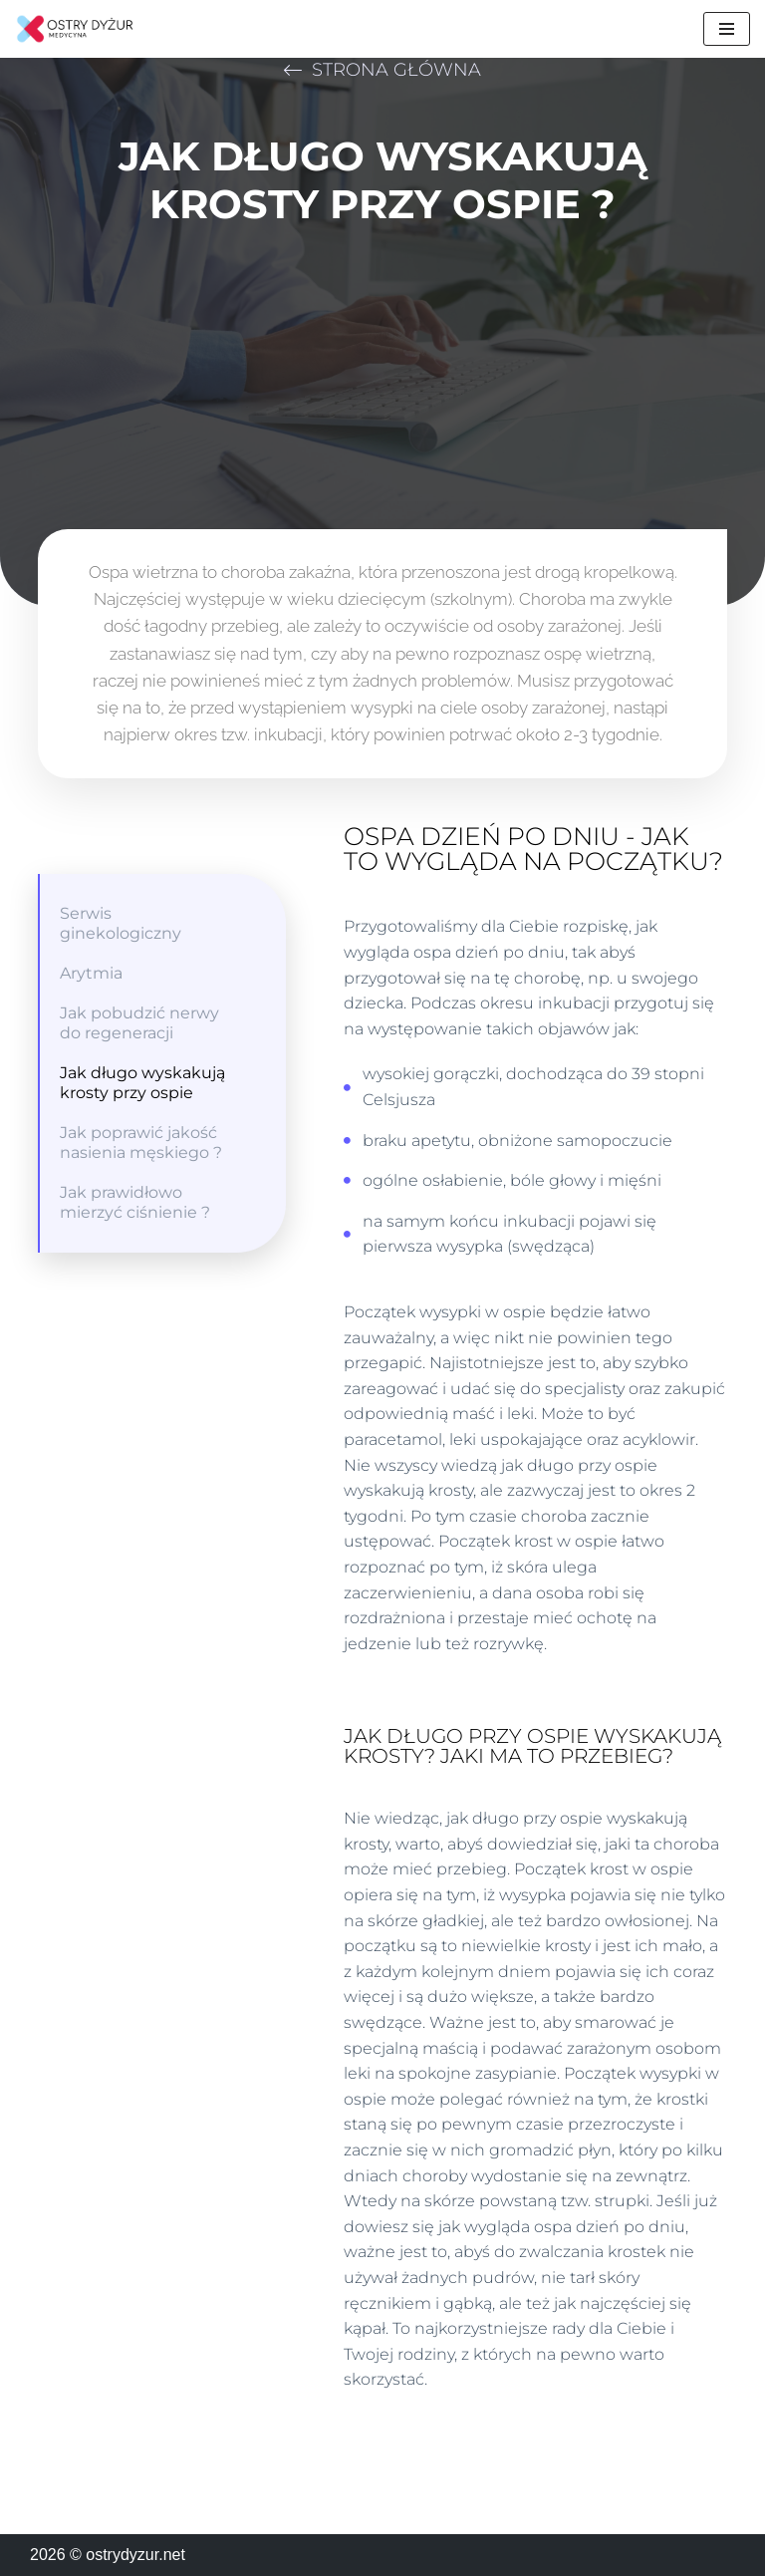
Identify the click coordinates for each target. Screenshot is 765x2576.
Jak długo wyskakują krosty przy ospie (142, 1082)
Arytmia (91, 973)
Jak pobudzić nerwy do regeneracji (139, 1022)
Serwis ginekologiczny (120, 923)
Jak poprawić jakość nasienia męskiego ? (141, 1142)
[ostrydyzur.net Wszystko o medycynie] (74, 29)
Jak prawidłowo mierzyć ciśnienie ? (135, 1202)
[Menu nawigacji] (726, 29)
